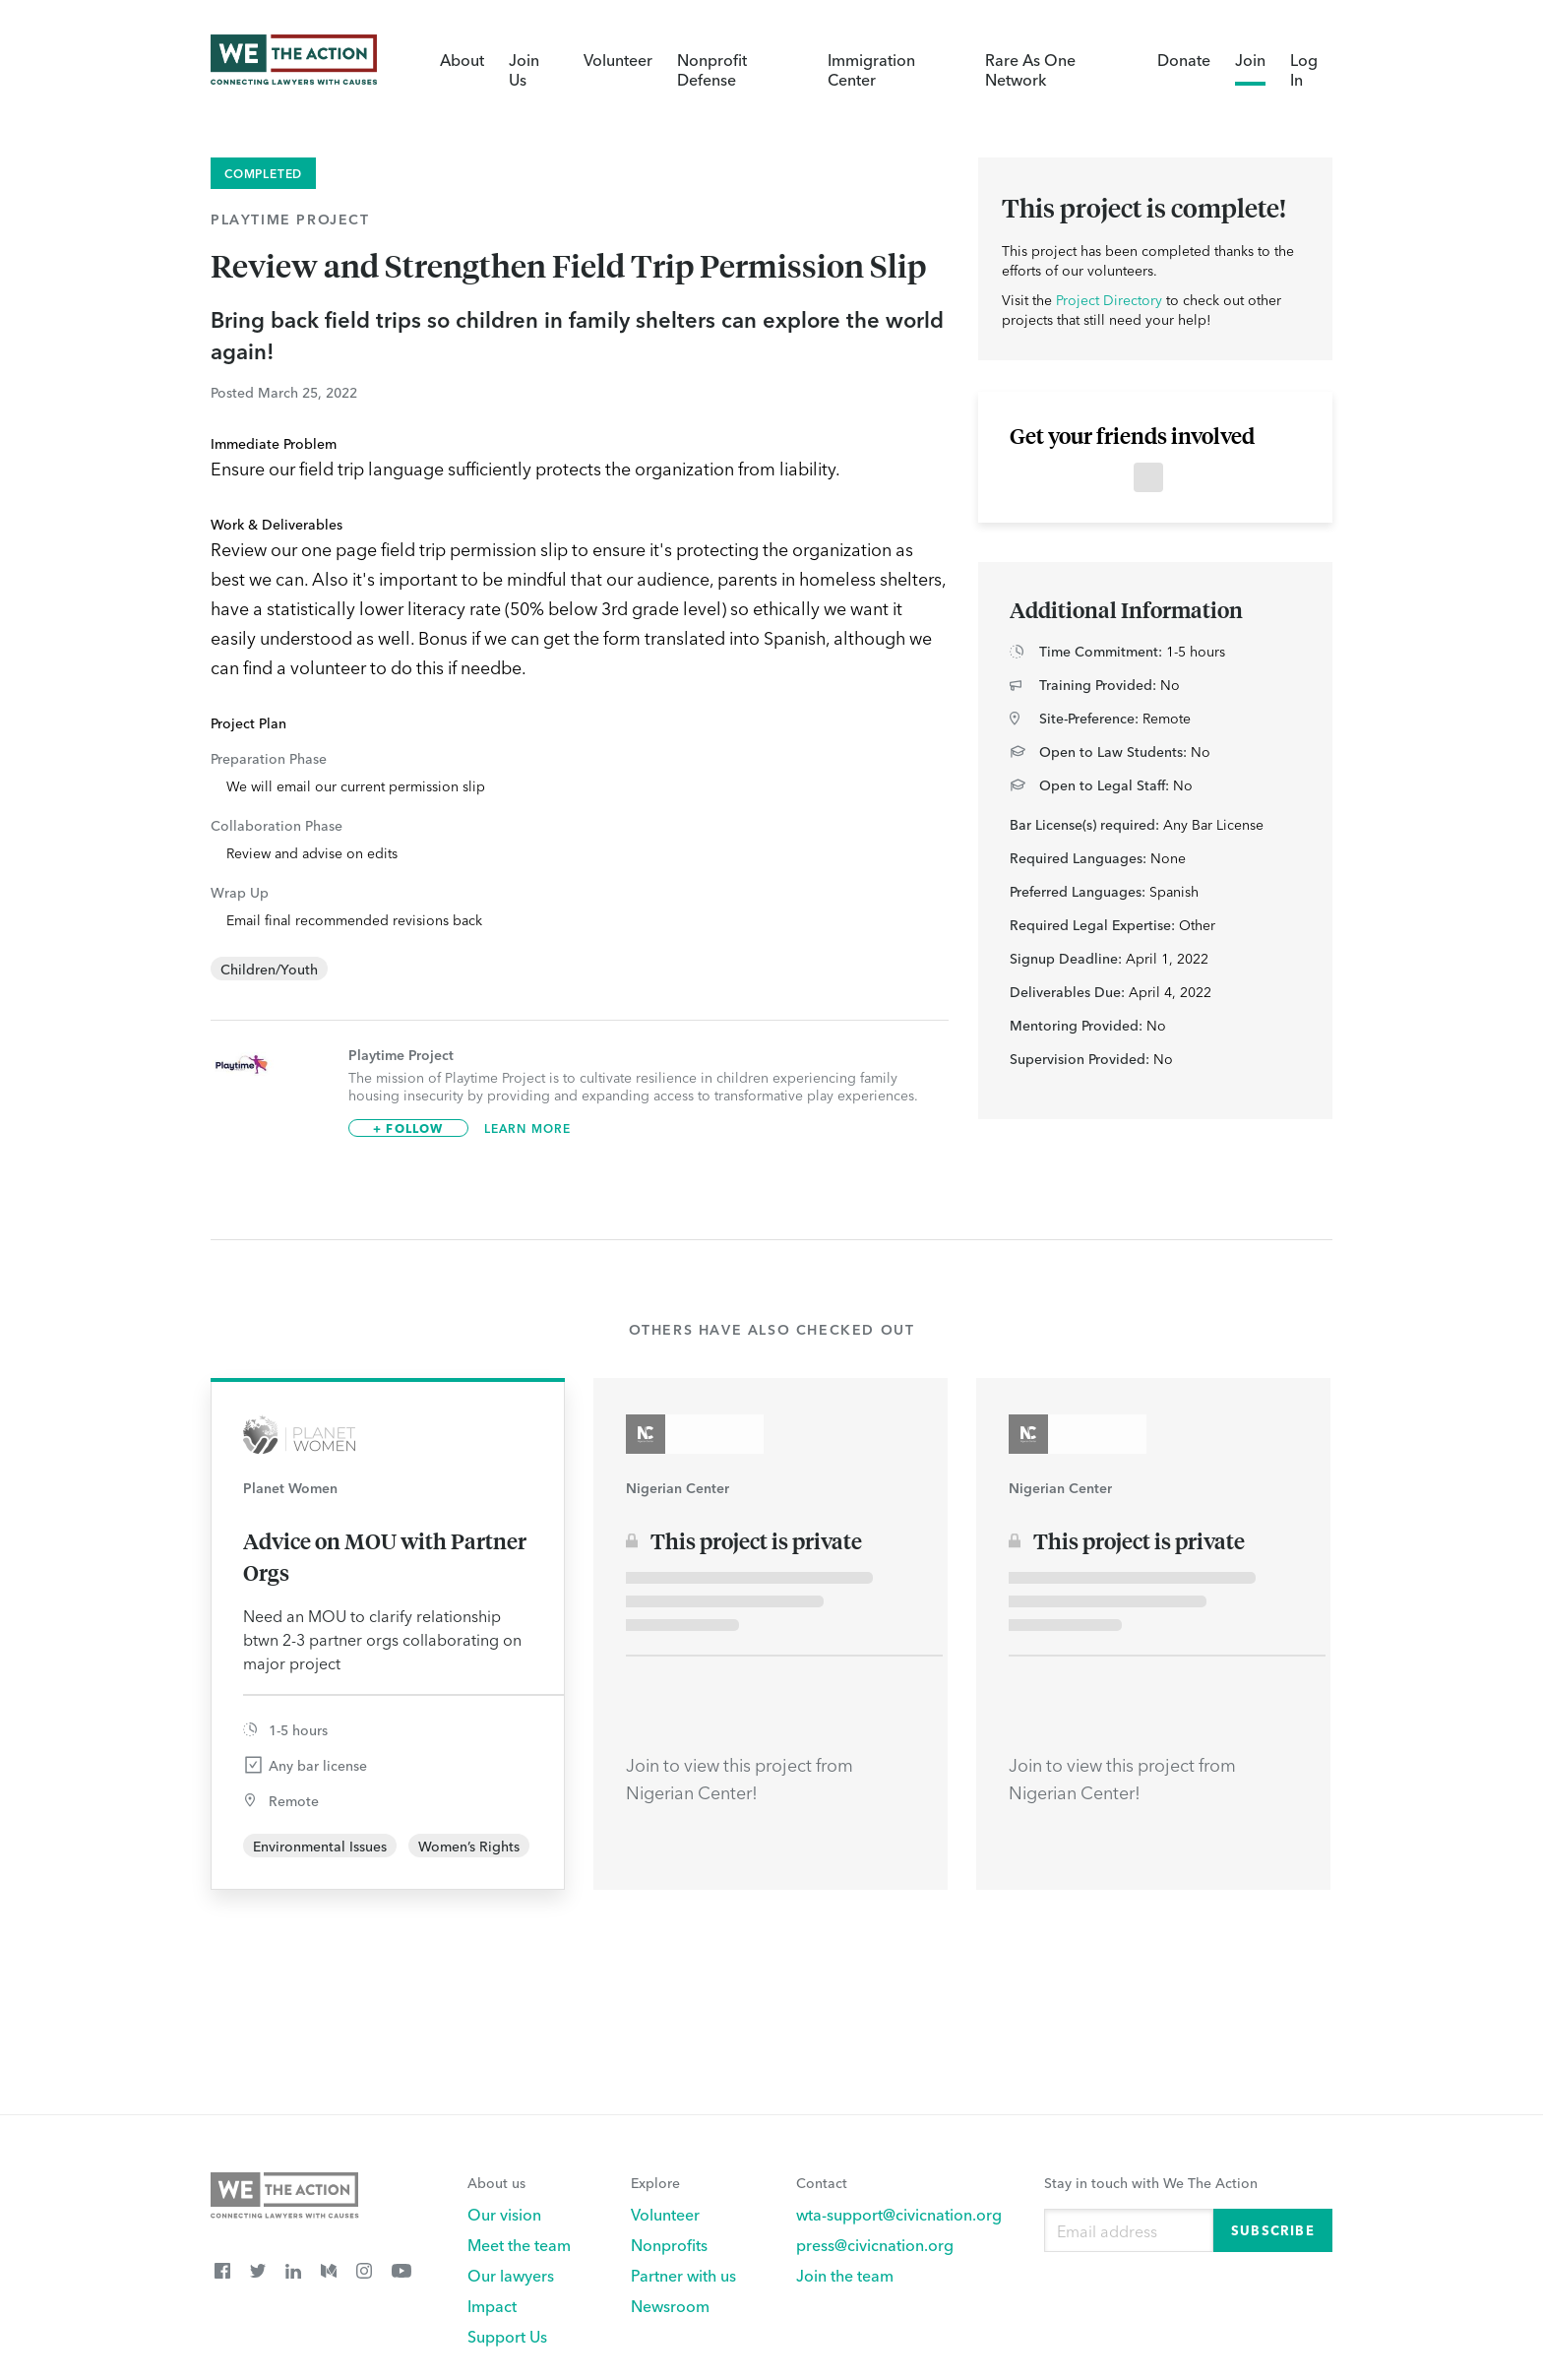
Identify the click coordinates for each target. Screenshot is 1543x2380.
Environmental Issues (320, 1845)
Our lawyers (510, 2275)
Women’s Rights (469, 1845)
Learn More (528, 1128)
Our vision (504, 2213)
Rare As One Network (1030, 69)
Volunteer (618, 59)
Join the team (845, 2275)
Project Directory (1109, 299)
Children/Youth (269, 968)
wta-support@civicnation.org (899, 2213)
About (462, 59)
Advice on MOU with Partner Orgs (384, 1556)
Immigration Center (871, 69)
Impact (492, 2305)
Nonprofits (669, 2244)
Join (1250, 59)
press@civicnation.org (875, 2244)
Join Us (524, 69)
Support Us (507, 2336)
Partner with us (683, 2275)
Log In (1304, 69)
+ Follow (408, 1127)
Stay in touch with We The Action (1151, 2182)
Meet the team (519, 2244)
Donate (1183, 59)
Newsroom (670, 2305)
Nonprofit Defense (712, 69)
